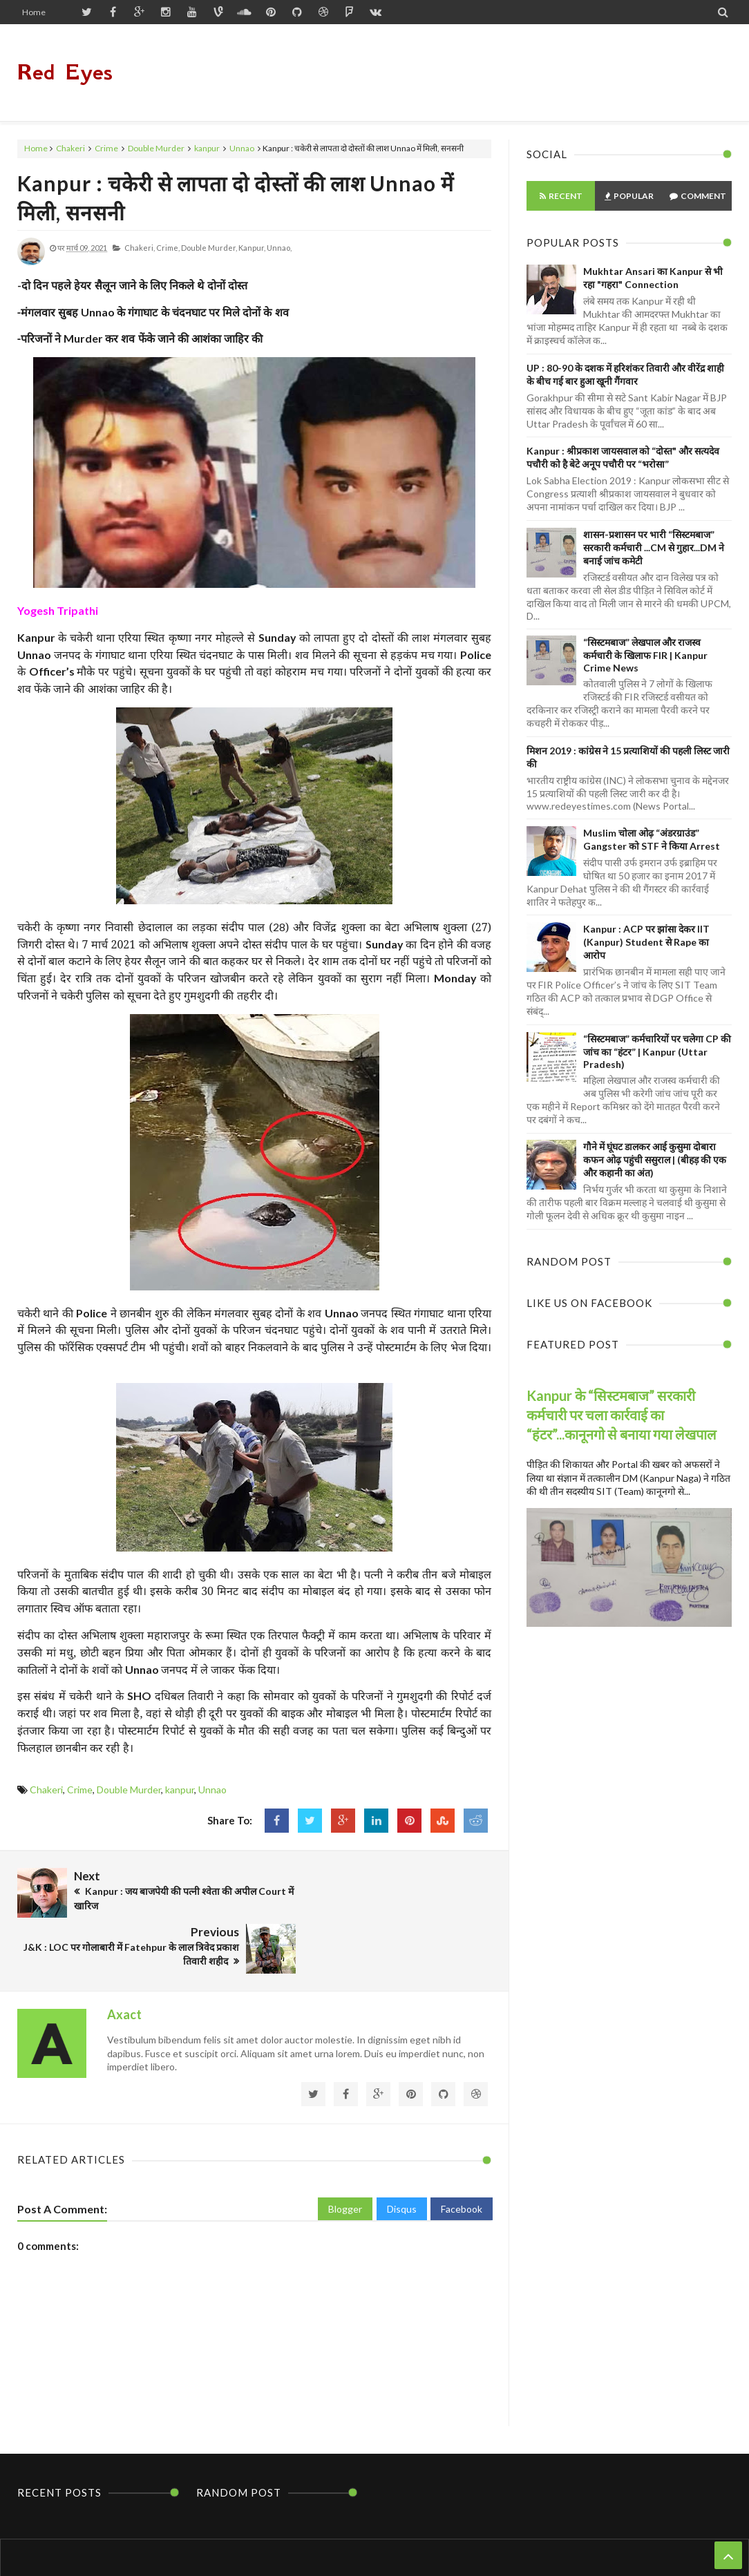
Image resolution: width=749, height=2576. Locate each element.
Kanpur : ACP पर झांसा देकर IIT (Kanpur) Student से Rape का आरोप (646, 942)
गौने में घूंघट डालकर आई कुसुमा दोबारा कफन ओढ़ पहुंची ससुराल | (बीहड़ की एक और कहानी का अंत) (654, 1160)
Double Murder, (209, 247)
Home (34, 12)
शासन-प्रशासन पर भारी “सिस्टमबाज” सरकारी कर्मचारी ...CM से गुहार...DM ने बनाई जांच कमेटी (653, 547)
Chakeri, (139, 247)
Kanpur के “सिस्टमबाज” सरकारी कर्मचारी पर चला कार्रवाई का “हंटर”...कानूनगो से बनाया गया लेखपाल (622, 1414)
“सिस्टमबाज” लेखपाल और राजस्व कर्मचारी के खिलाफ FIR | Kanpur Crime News (645, 655)
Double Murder (156, 148)
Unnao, (279, 247)
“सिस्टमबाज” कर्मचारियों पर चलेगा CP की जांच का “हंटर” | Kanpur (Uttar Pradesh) (657, 1051)
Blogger (345, 2146)
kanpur (207, 148)
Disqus (402, 2146)
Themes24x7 (506, 2539)
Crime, (168, 247)
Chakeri (70, 148)
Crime (106, 148)
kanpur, (251, 247)
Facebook (461, 2146)
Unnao (241, 148)
